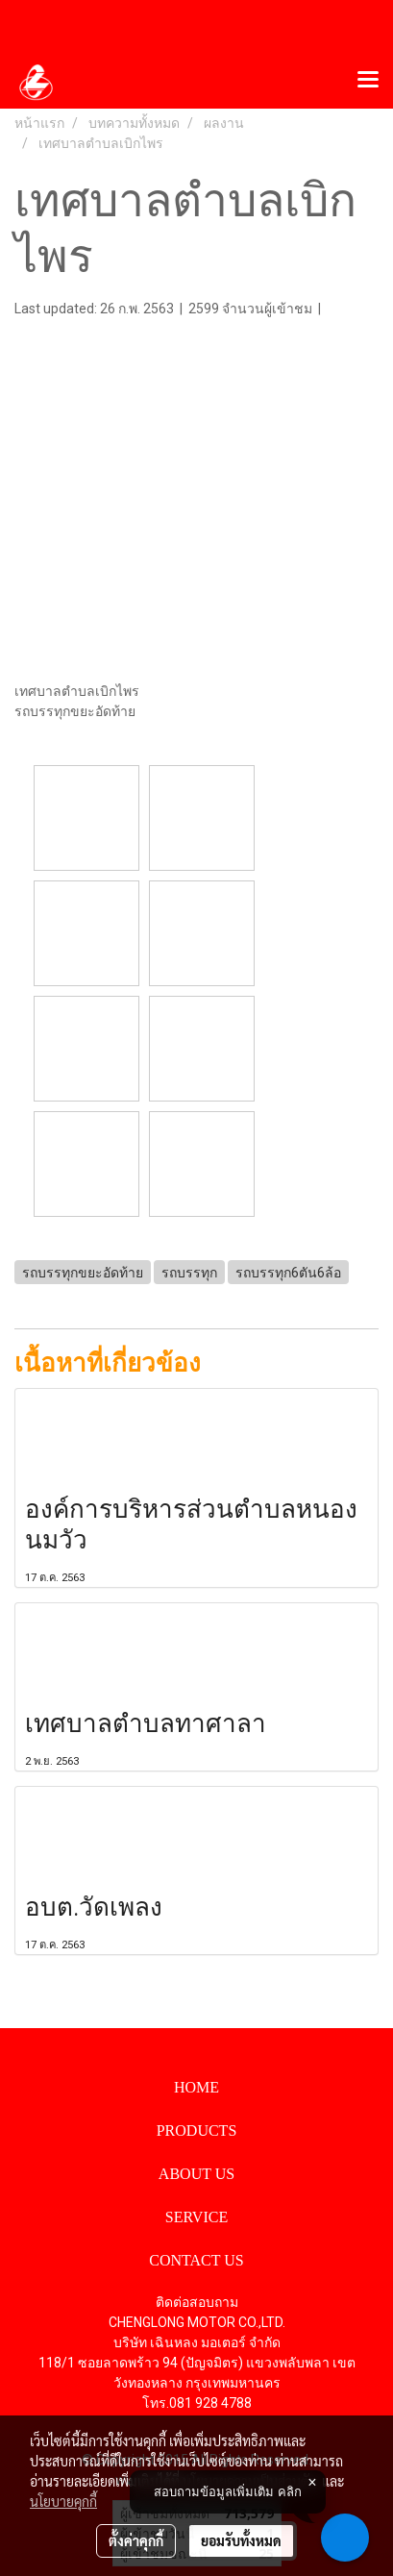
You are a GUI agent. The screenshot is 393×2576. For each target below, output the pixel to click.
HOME (196, 2087)
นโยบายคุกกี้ (63, 2501)
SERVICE (196, 2217)
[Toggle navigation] (368, 81)
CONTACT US (196, 2260)
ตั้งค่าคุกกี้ (136, 2540)
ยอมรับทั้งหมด (241, 2540)
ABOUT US (196, 2174)
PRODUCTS (197, 2130)
